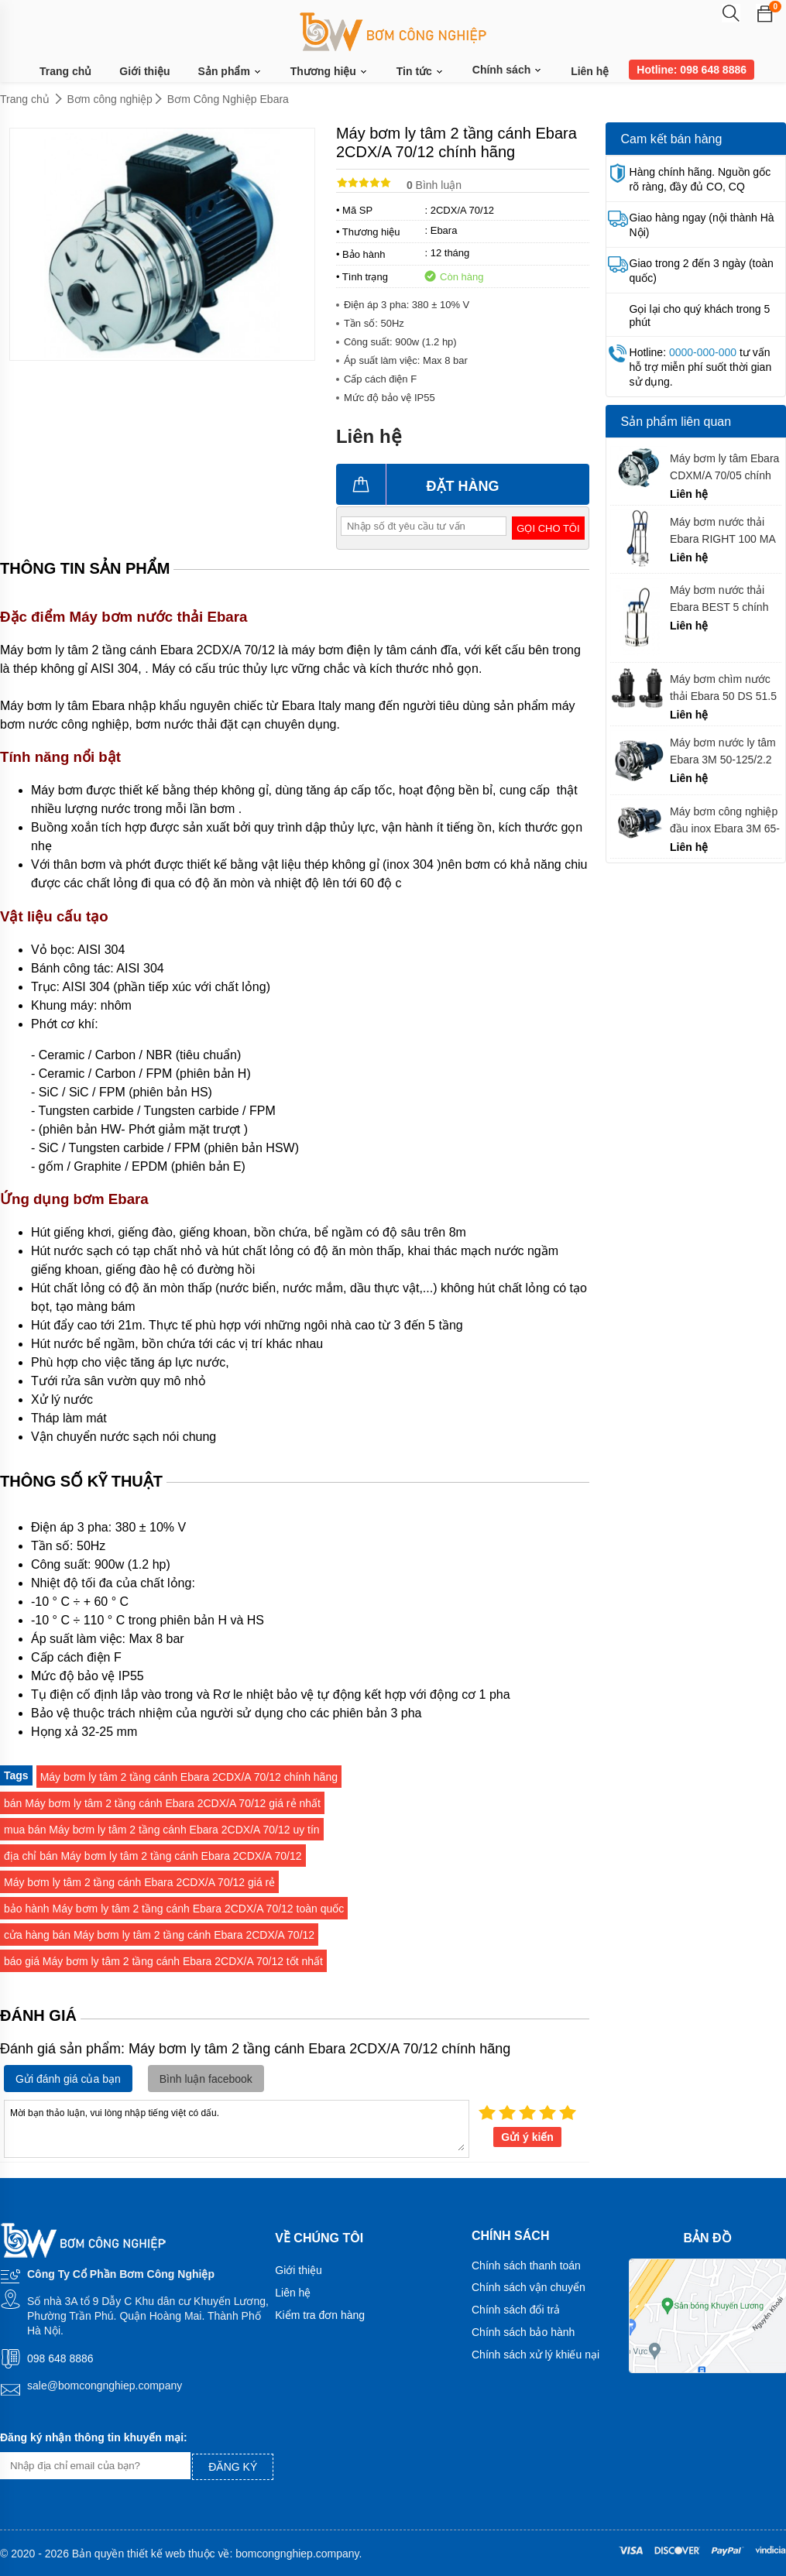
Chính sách (507, 69)
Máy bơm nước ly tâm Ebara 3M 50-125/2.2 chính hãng (723, 751)
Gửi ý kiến (527, 2137)
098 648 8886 (60, 2358)
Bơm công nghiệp (110, 99)
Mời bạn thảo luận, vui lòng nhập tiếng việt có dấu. (237, 2127)
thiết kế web (156, 2553)
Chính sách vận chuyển (528, 2287)
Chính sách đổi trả (516, 2309)
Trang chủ (65, 71)
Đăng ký (232, 2467)
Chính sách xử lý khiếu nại (535, 2354)
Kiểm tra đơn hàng (320, 2315)
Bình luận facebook (206, 2079)
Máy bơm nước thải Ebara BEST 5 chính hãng (719, 599)
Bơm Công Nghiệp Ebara (228, 99)
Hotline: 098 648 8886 (692, 69)
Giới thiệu (144, 71)
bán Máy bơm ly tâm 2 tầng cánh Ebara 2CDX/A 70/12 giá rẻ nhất (162, 1803)
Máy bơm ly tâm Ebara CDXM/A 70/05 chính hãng (724, 467)
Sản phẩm (230, 71)
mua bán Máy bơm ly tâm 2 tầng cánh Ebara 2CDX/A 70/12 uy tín (162, 1829)
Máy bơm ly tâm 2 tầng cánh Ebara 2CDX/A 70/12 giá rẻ (139, 1882)
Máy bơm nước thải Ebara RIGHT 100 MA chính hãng (722, 531)
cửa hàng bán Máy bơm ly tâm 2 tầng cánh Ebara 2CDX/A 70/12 (159, 1935)
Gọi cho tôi (548, 528)
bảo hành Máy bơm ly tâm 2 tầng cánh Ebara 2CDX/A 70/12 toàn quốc (174, 1908)
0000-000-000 (702, 352)
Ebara (444, 230)
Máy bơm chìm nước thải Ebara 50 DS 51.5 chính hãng (723, 688)
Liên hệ (590, 71)
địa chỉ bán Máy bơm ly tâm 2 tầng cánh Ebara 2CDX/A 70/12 (153, 1856)
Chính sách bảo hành (523, 2332)
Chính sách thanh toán (526, 2265)
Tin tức (420, 71)
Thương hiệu (329, 71)
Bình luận (434, 185)
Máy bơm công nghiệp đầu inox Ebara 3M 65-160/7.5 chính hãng (725, 820)
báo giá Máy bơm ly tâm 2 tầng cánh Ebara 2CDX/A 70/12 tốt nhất (163, 1961)
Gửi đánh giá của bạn (68, 2079)
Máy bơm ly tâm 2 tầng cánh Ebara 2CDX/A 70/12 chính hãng (189, 1777)
